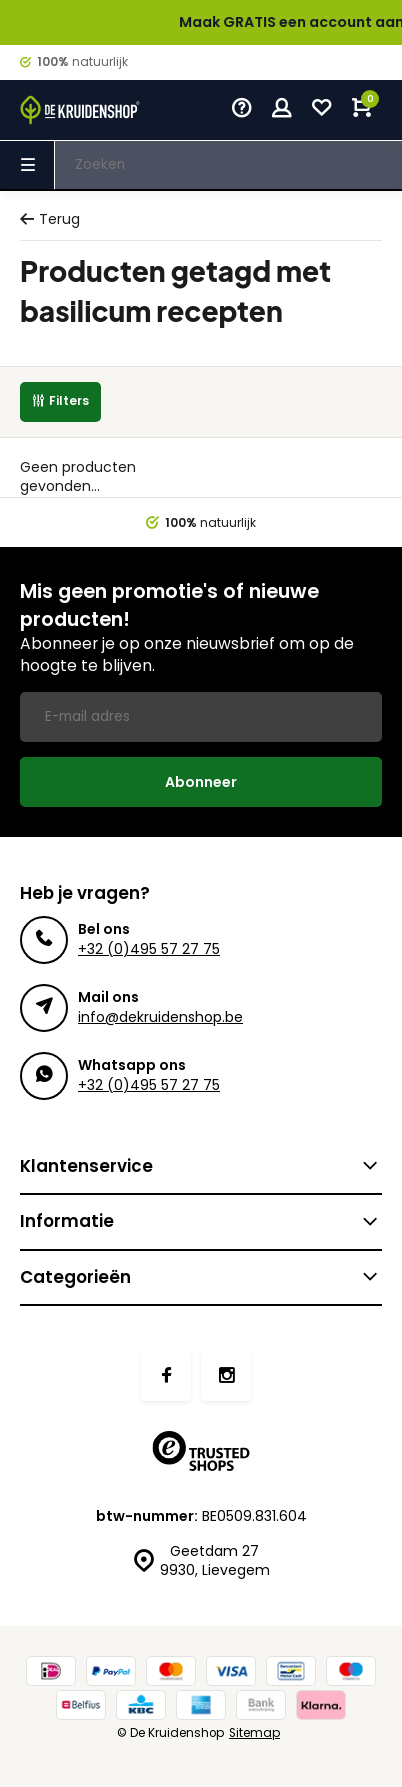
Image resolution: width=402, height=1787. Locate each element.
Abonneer (201, 782)
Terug (50, 219)
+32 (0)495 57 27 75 (149, 949)
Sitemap (254, 1733)
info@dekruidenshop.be (160, 1017)
